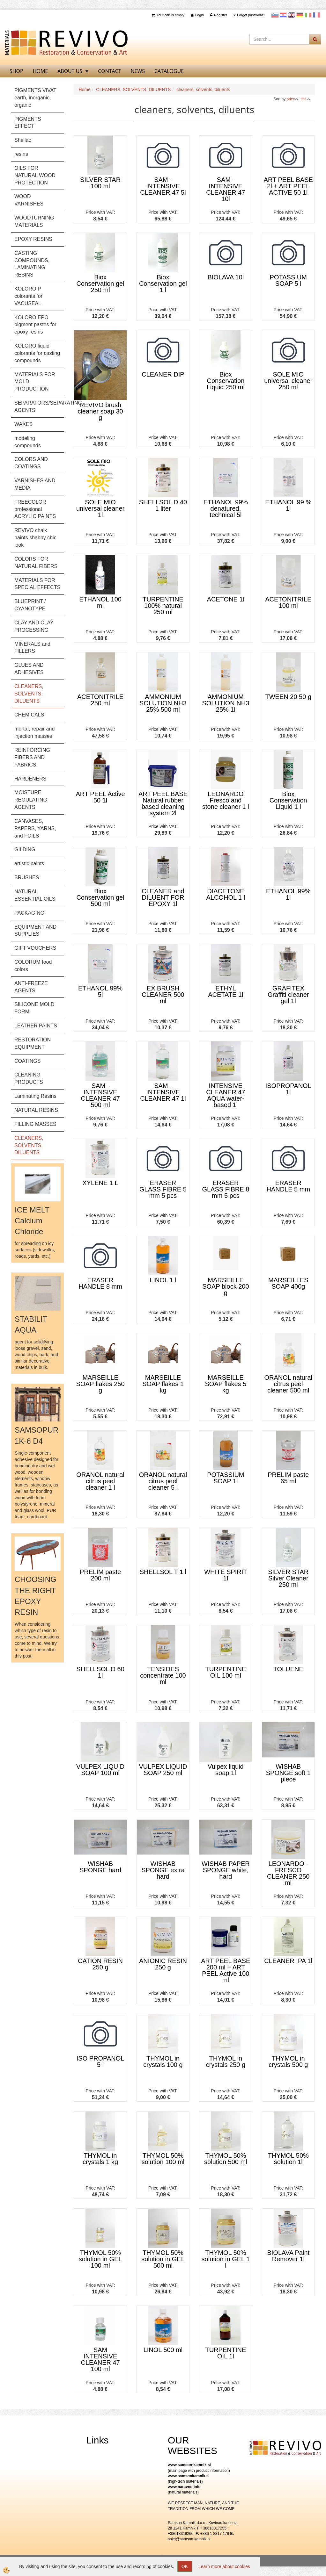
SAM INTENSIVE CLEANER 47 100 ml (100, 2359)
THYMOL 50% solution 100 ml (163, 2158)
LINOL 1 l (163, 1280)
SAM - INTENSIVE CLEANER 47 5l (163, 186)
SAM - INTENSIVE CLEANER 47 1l (163, 1092)
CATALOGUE (169, 71)
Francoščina (316, 15)
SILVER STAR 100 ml (100, 183)
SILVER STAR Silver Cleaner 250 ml (288, 1578)
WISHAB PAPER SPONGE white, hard (226, 1870)
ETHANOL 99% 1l (288, 894)
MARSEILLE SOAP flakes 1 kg (163, 1384)
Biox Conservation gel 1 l (163, 283)
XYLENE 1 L (100, 1182)
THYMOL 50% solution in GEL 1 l (226, 2259)
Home (84, 89)
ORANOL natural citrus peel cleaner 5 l (163, 1481)
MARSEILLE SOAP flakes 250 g (100, 1384)
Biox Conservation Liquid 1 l (288, 800)
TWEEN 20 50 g (288, 696)
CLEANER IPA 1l (288, 1960)
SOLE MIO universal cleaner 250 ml (288, 381)
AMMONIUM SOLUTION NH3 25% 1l (225, 703)
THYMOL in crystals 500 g (288, 2061)
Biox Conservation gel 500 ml (100, 897)
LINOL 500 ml (163, 2349)
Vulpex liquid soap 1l (226, 1769)
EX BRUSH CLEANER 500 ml (163, 994)
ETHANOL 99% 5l (100, 991)
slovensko (274, 15)
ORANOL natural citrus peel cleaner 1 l (100, 1481)
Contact (109, 71)
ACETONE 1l (225, 599)
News (138, 71)
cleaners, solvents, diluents (203, 89)
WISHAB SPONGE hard (100, 1867)
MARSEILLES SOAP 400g (288, 1283)
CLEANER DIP (163, 374)
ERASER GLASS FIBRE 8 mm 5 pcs (225, 1189)
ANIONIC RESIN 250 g (163, 1964)
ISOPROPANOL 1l (288, 1089)
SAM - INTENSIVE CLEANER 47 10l (225, 189)
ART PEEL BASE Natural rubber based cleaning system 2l (163, 803)
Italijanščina (308, 15)
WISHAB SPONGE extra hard (163, 1870)
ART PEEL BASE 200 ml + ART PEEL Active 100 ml (225, 1970)
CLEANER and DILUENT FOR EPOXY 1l (163, 897)
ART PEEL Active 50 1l (100, 797)
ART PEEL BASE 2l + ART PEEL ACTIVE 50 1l (288, 186)
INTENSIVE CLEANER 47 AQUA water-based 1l (225, 1095)
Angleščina (291, 15)
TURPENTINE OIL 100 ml (225, 1672)
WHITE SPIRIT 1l (225, 1575)
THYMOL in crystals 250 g (225, 2061)
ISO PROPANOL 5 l (100, 2061)
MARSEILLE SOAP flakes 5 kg (226, 1384)
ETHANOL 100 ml (100, 602)
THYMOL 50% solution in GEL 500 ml (163, 2259)
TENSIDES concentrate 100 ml (163, 1675)
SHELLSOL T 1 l (163, 1571)
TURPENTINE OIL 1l (225, 2353)
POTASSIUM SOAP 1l (225, 1478)
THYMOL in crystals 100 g (162, 2061)
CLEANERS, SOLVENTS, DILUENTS (133, 89)
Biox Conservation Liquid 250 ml (226, 381)
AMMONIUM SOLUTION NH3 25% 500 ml (163, 703)
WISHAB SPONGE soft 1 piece (288, 1773)
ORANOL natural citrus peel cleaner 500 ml (288, 1384)
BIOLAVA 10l (225, 277)
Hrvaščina (283, 15)
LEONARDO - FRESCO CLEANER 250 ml (288, 1873)
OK (185, 2566)
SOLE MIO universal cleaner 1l (100, 508)
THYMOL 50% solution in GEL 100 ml (100, 2259)
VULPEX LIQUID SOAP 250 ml (163, 1769)
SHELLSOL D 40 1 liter (163, 505)
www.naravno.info (184, 2487)
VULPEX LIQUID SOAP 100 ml (100, 1769)
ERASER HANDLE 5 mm (288, 1186)
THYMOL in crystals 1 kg (100, 2158)
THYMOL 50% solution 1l (288, 2158)
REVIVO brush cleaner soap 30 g (100, 411)
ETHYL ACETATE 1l (225, 991)
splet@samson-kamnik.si (189, 2539)
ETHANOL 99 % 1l (288, 505)
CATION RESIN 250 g (100, 1964)
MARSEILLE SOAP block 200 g (225, 1286)
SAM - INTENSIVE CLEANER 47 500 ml (100, 1095)
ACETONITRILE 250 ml (100, 700)
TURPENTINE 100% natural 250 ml (163, 605)
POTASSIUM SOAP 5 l (288, 280)
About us (69, 71)
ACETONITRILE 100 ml (288, 602)
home (40, 71)
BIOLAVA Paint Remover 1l (288, 2256)
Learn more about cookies (224, 2566)
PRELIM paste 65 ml (288, 1478)
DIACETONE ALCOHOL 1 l (225, 894)
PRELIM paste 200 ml (100, 1575)
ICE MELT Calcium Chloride (32, 1220)
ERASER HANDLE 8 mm (100, 1283)
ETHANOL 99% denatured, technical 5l (226, 508)
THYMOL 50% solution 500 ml (225, 2158)
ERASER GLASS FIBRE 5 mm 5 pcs (163, 1189)
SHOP (16, 71)
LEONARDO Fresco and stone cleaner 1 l (225, 800)
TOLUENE (288, 1669)
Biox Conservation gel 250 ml (100, 283)
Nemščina (299, 15)
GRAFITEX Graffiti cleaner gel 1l (288, 994)
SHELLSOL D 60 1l (100, 1672)
